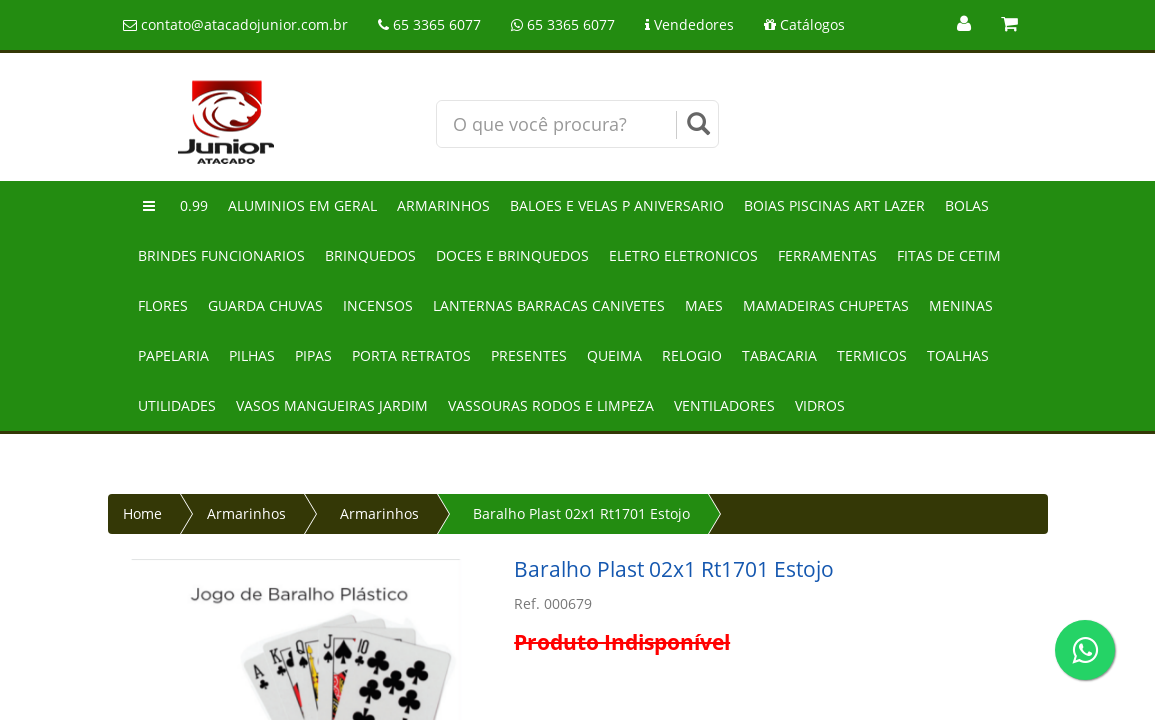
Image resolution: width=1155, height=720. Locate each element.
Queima (614, 355)
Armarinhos (443, 205)
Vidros (820, 405)
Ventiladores (724, 405)
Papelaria (173, 355)
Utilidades (177, 405)
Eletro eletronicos (683, 255)
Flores (163, 305)
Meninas (961, 305)
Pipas (313, 355)
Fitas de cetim (949, 255)
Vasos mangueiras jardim (332, 405)
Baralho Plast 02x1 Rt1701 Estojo (581, 513)
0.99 (194, 205)
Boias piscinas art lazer (834, 205)
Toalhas (958, 355)
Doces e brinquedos (512, 255)
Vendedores (689, 24)
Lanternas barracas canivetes (549, 305)
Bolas (967, 205)
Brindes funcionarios (221, 255)
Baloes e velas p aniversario (617, 205)
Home (142, 513)
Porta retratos (411, 355)
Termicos (872, 355)
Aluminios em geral (302, 205)
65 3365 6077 (429, 24)
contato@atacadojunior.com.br (235, 24)
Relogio (692, 355)
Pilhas (252, 355)
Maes (704, 305)
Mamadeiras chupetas (826, 305)
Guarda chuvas (265, 305)
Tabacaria (779, 355)
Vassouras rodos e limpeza (551, 405)
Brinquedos (370, 255)
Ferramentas (827, 255)
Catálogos (804, 24)
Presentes (529, 355)
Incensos (378, 305)
